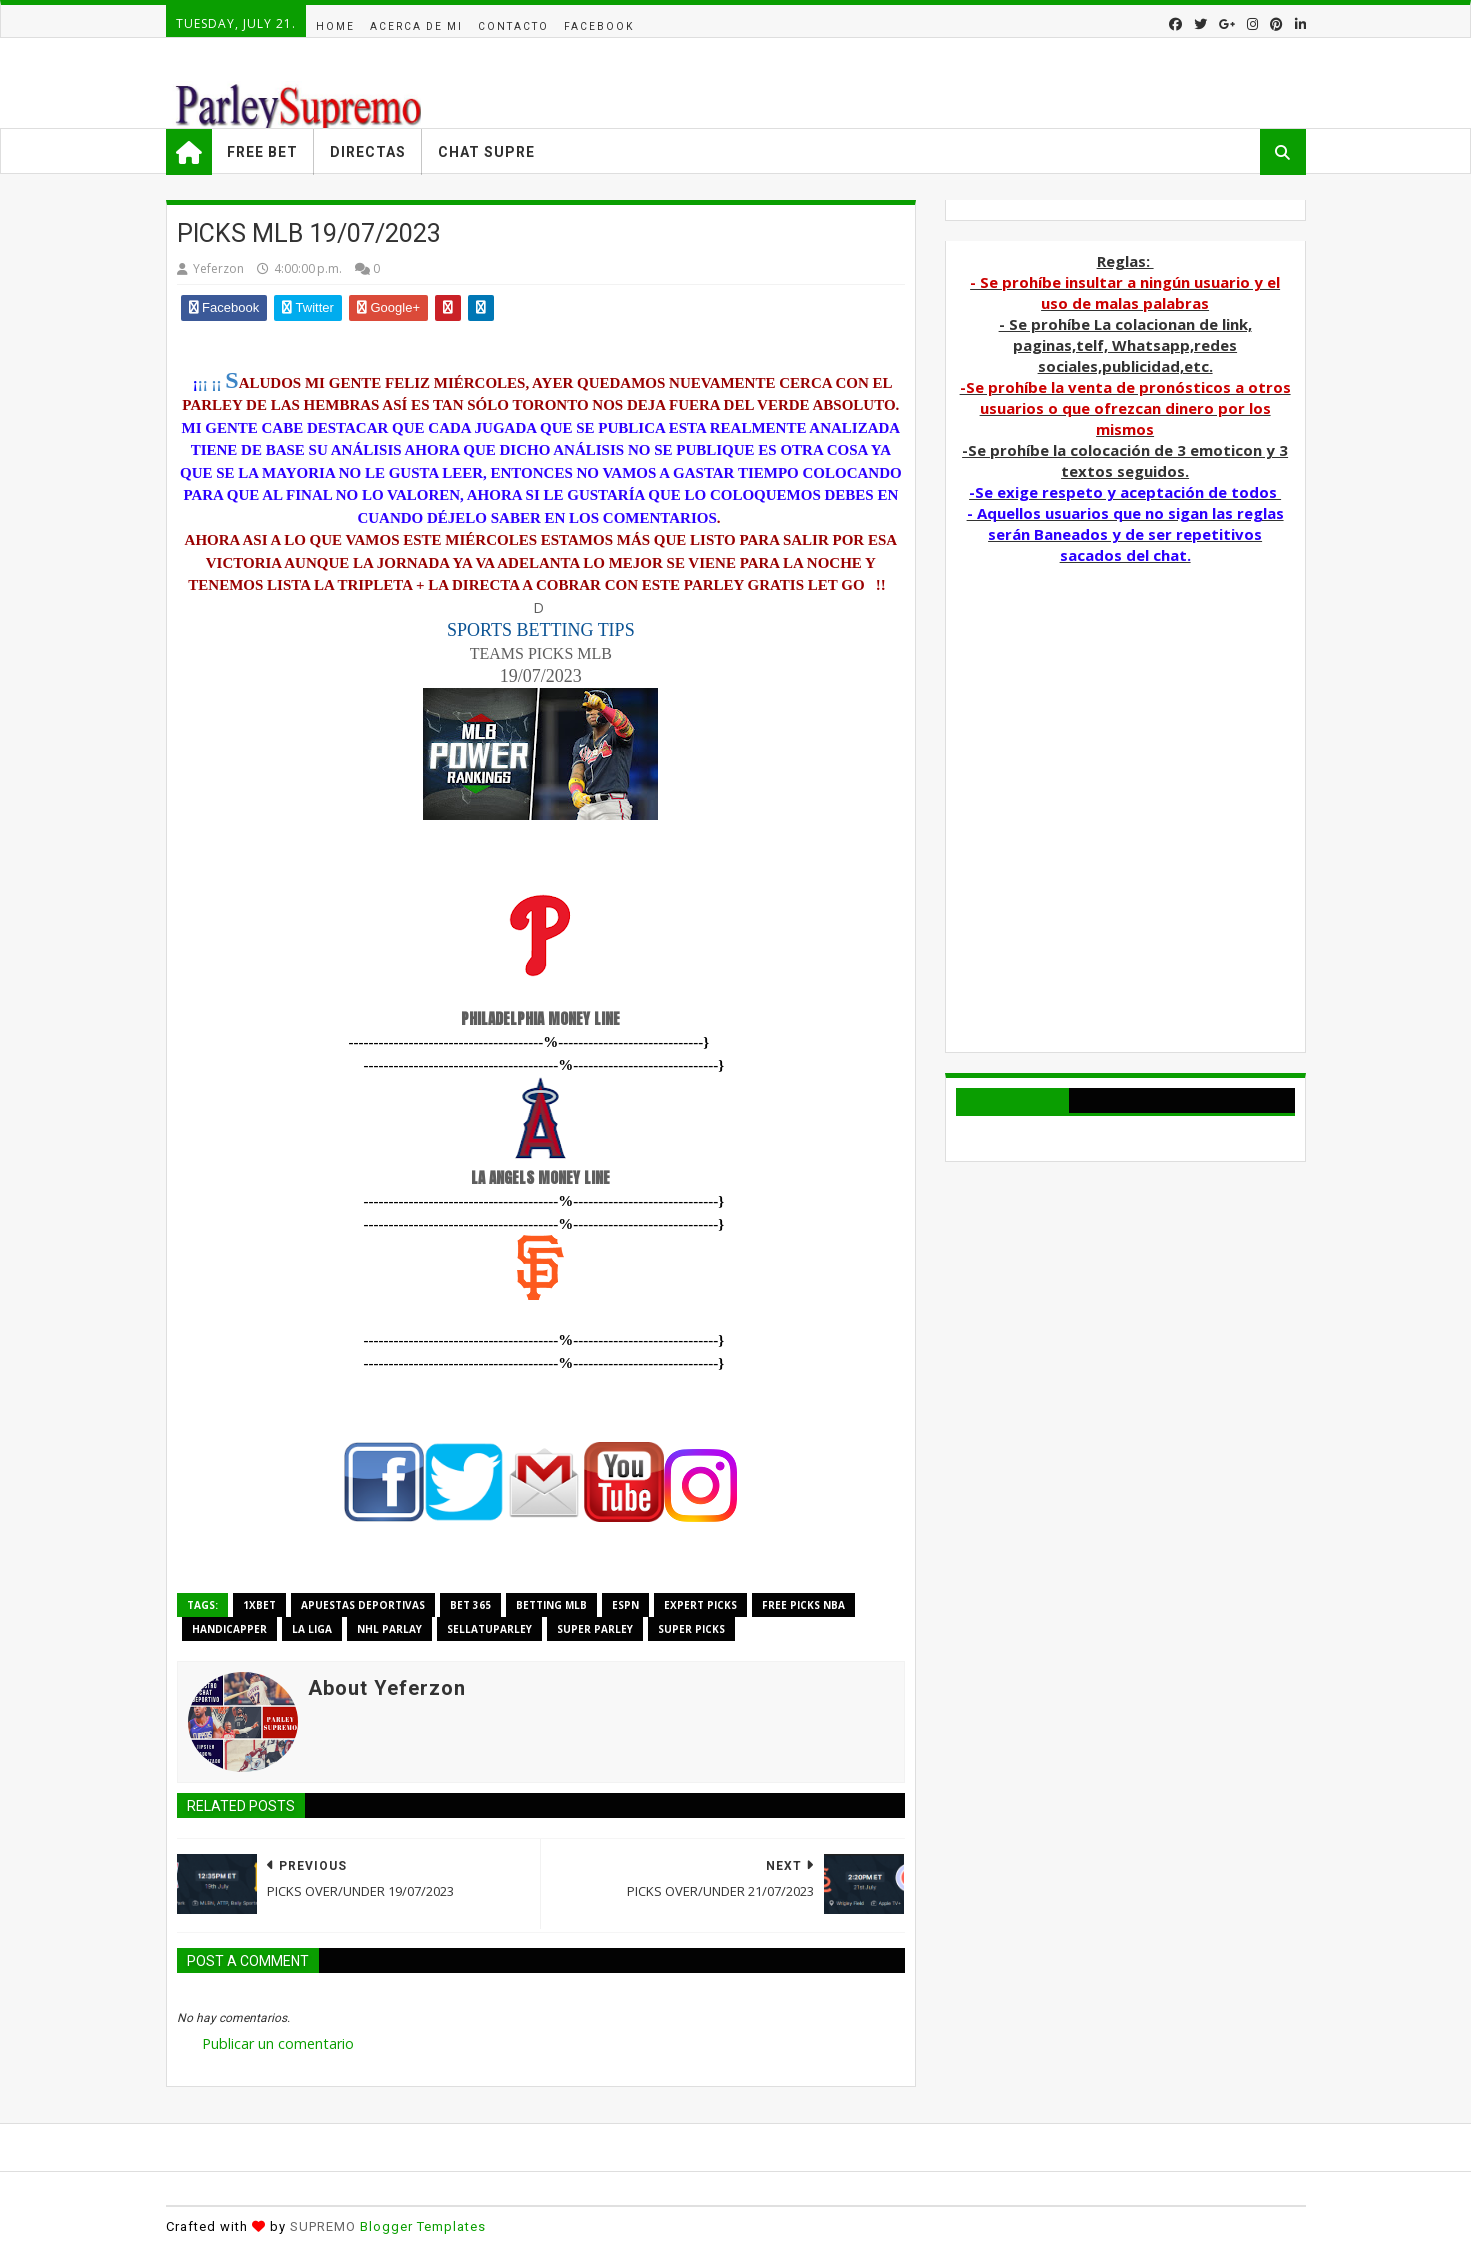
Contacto (513, 26)
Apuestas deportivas (363, 1605)
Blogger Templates (423, 2226)
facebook (599, 26)
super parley (595, 1629)
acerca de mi (416, 26)
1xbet (259, 1605)
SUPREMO (323, 2226)
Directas (368, 152)
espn (625, 1605)
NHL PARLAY (389, 1629)
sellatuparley (489, 1629)
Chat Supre (486, 152)
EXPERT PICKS (700, 1605)
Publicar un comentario (278, 2043)
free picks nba (803, 1605)
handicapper (229, 1629)
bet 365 (470, 1605)
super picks (691, 1629)
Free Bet (262, 152)
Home (335, 26)
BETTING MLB (551, 1605)
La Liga (312, 1629)
